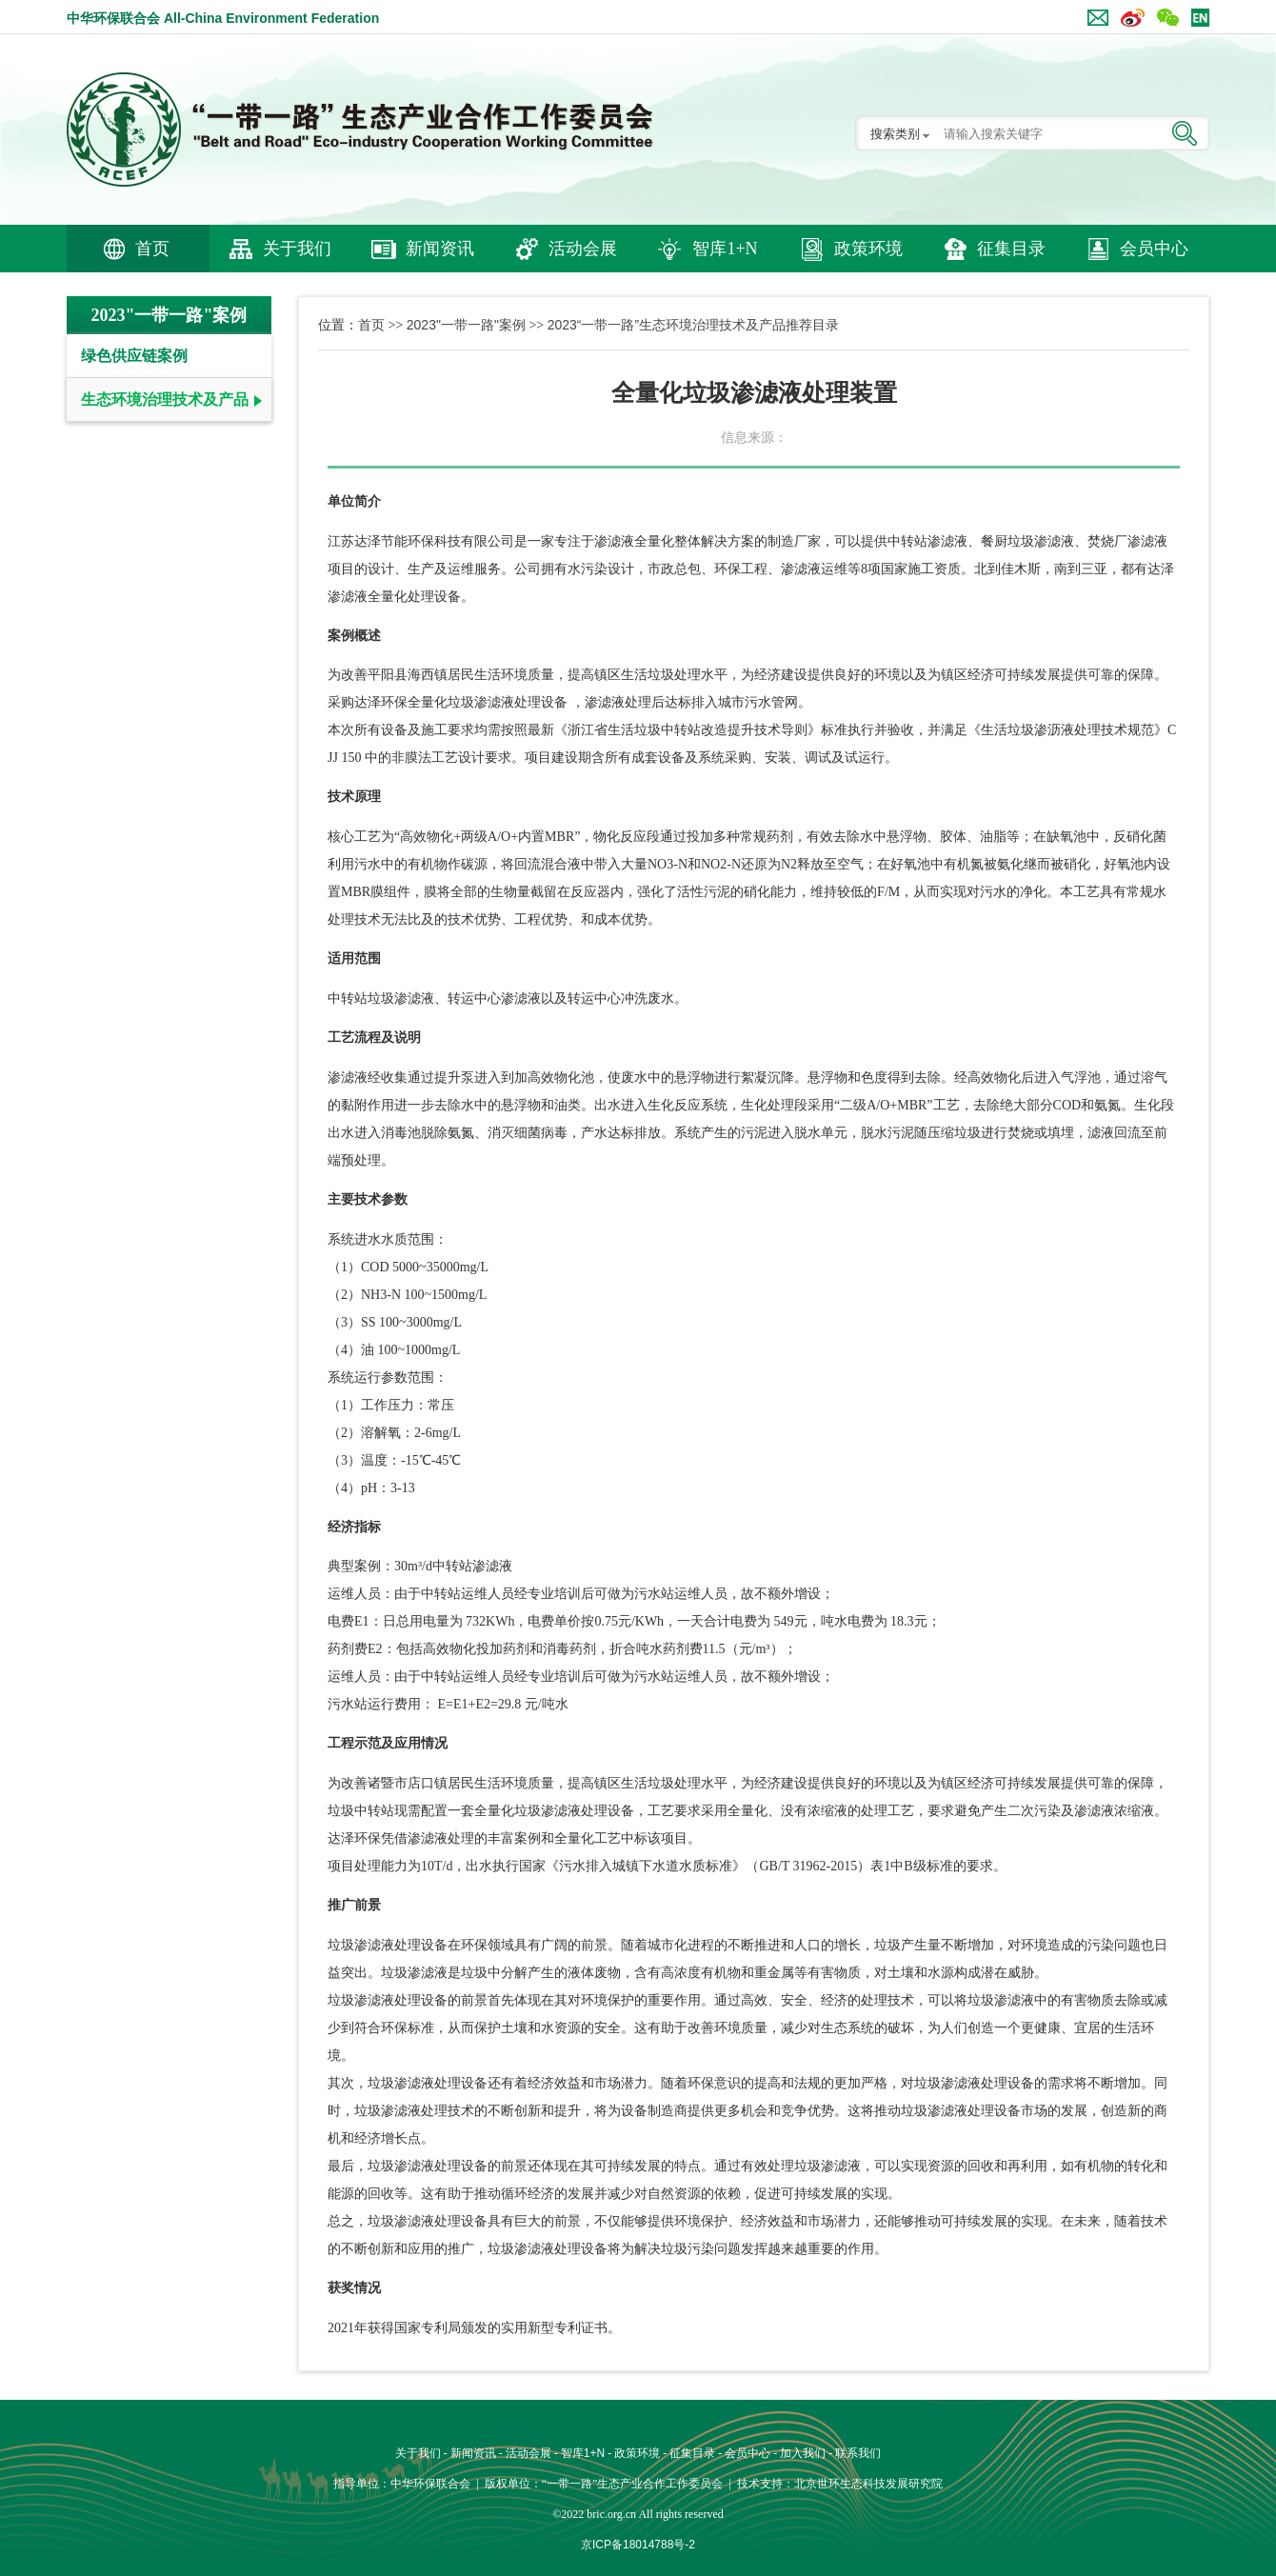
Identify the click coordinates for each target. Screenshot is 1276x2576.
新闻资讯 (440, 248)
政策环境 (868, 248)
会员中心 (1154, 248)
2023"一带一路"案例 (466, 324)
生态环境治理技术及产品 (165, 399)
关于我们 (297, 248)
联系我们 (858, 2453)
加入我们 (803, 2453)
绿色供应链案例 (134, 356)
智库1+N (724, 248)
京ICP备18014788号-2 (638, 2544)
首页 (152, 248)
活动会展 (582, 248)
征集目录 (1011, 248)
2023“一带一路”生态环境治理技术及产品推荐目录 (693, 324)
